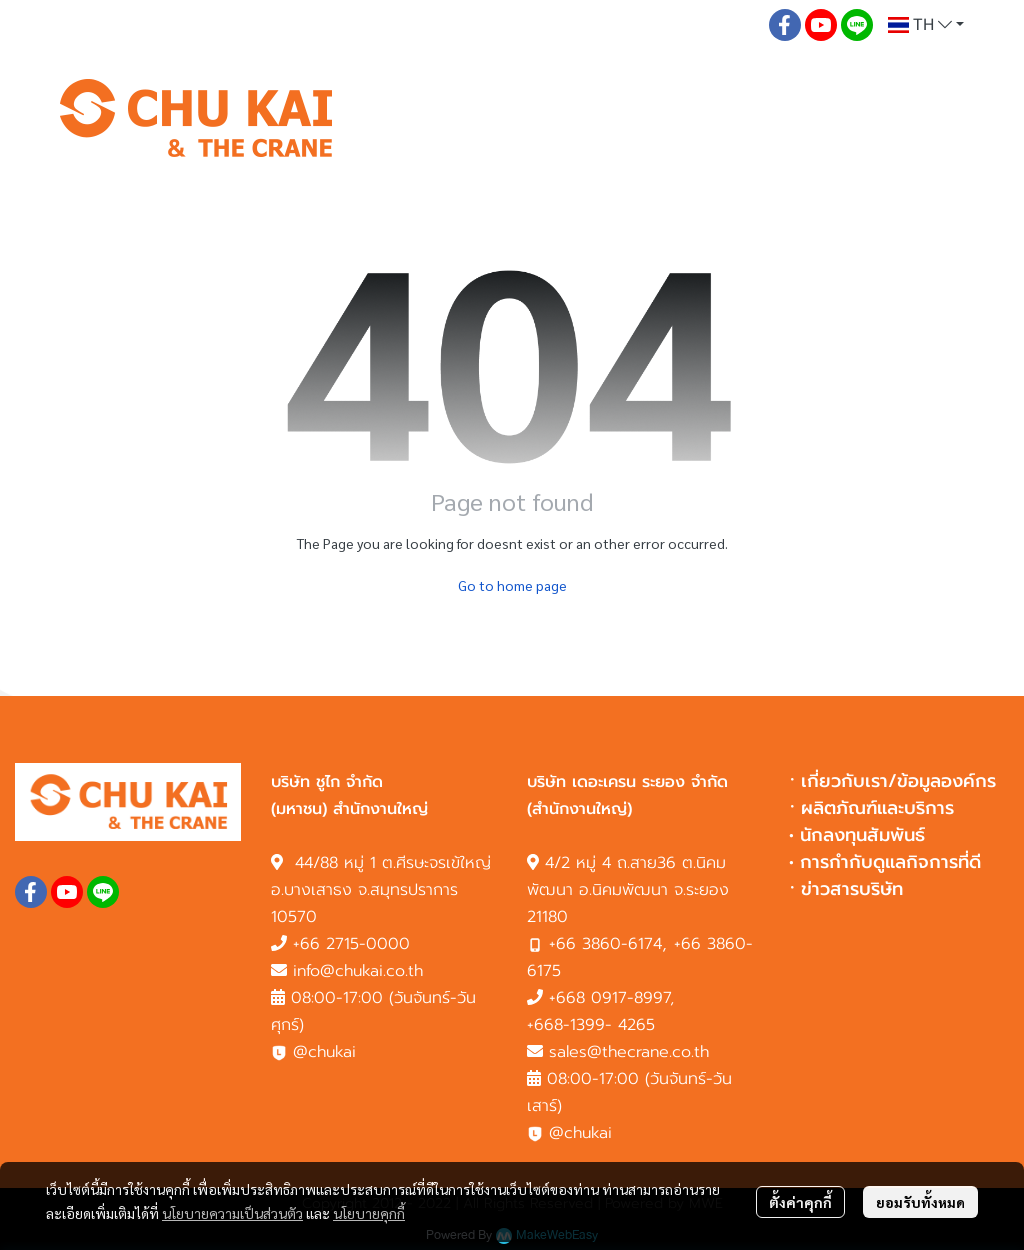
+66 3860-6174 (605, 944)
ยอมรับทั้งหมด (920, 1202)
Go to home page (512, 585)
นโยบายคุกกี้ (369, 1213)
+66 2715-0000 (351, 944)
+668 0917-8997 (609, 998)
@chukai (313, 1052)
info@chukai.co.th (358, 971)
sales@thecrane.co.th (629, 1052)
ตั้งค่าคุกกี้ (800, 1202)
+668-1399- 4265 (591, 1025)
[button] (926, 25)
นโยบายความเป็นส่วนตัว (232, 1213)
